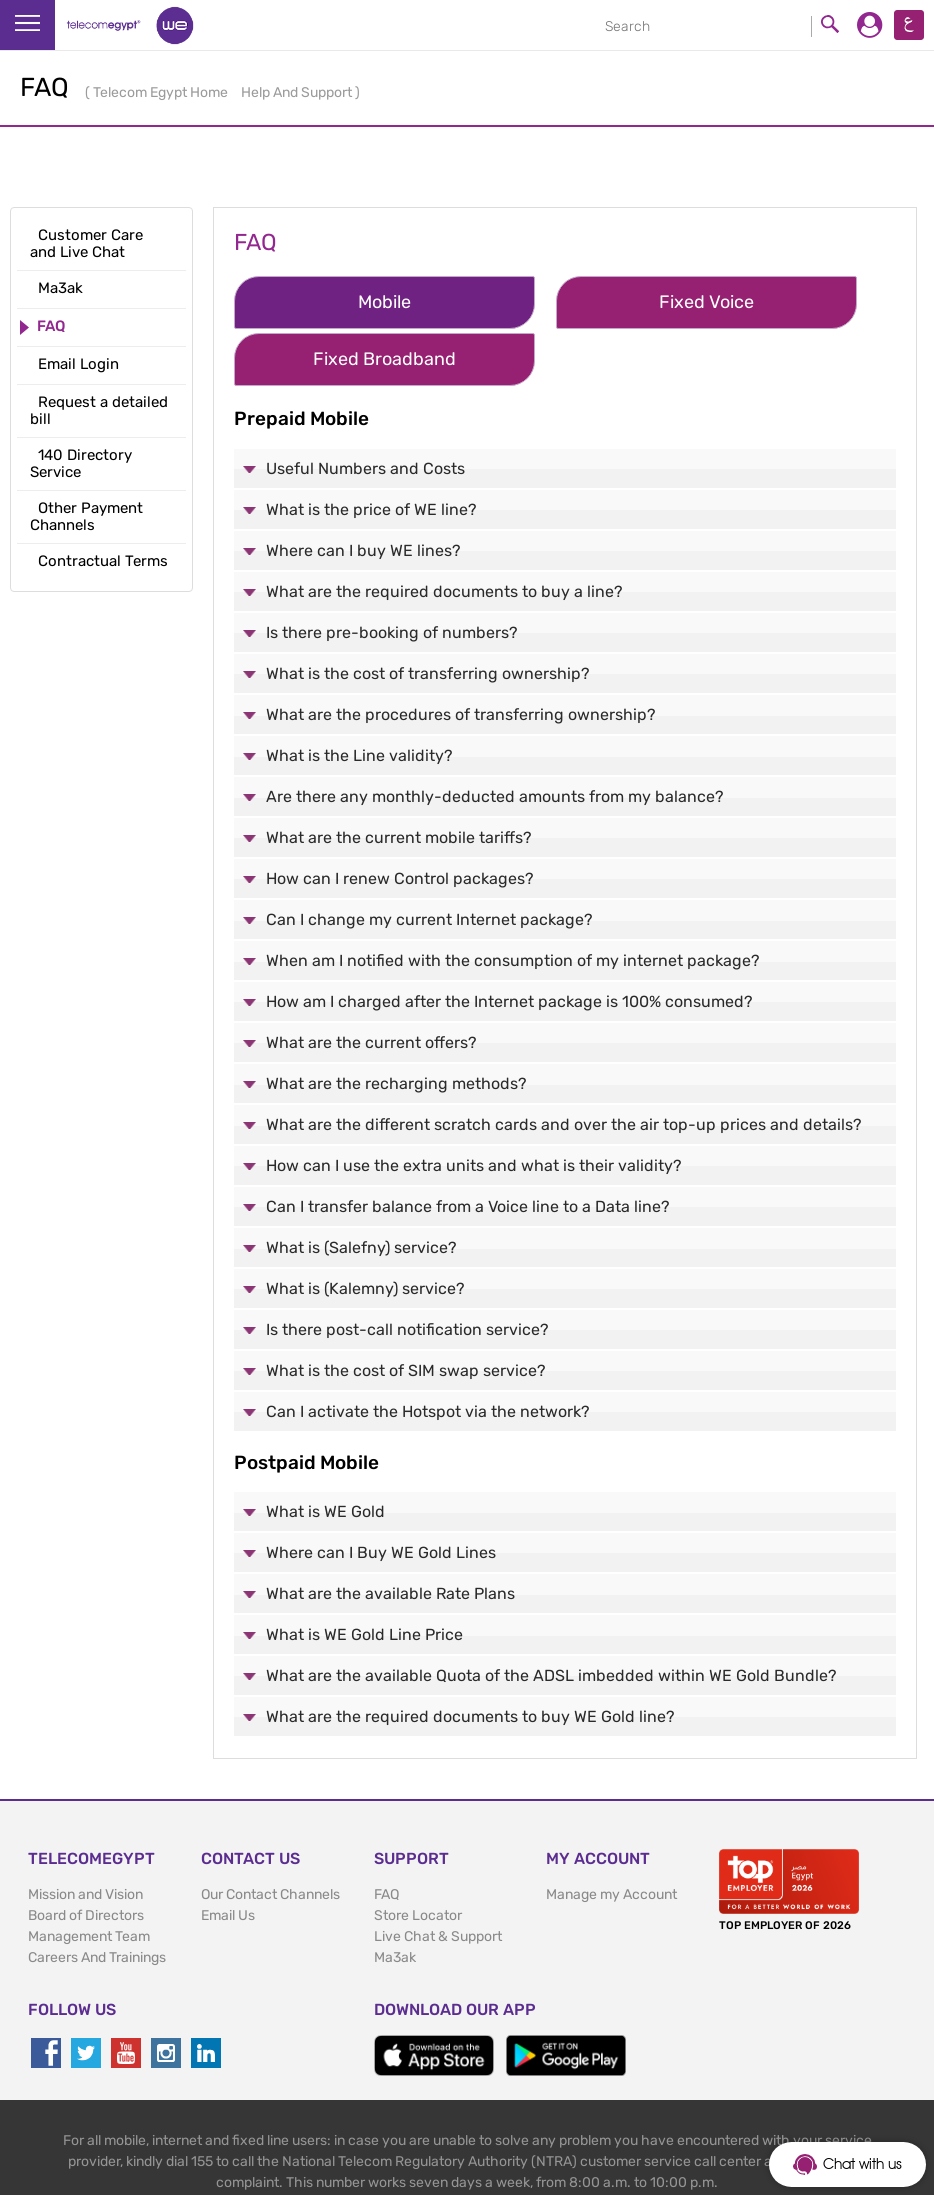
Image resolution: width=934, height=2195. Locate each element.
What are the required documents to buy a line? (444, 530)
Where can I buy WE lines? (363, 489)
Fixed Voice (553, 302)
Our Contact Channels (270, 1834)
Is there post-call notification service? (407, 1268)
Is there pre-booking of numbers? (392, 571)
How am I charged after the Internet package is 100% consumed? (509, 940)
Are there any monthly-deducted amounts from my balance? (495, 735)
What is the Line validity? (359, 694)
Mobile (333, 302)
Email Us (228, 1855)
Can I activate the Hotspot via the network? (428, 1350)
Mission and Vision (85, 1834)
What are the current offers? (371, 981)
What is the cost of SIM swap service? (406, 1309)
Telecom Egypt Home (162, 92)
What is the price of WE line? (371, 448)
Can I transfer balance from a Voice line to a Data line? (468, 1145)
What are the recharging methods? (396, 1022)
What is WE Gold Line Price (364, 1574)
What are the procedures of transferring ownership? (461, 653)
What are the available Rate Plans (390, 1533)
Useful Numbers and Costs (365, 407)
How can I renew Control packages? (400, 817)
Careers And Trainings (97, 1897)
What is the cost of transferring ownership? (428, 612)
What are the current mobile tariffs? (399, 776)
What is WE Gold (325, 1451)
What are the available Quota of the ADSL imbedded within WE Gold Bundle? (551, 1615)
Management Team (89, 1876)
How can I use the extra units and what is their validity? (474, 1104)
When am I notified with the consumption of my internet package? (513, 899)
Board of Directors (86, 1855)
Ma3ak (395, 1897)
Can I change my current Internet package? (429, 858)
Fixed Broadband (773, 302)
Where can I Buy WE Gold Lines (381, 1492)
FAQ (386, 1834)
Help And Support (298, 92)
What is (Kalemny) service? (365, 1227)
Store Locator (418, 1855)
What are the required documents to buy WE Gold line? (470, 1656)
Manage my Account (611, 1834)
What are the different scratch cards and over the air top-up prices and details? (564, 1063)
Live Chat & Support (438, 1876)
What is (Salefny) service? (361, 1186)
